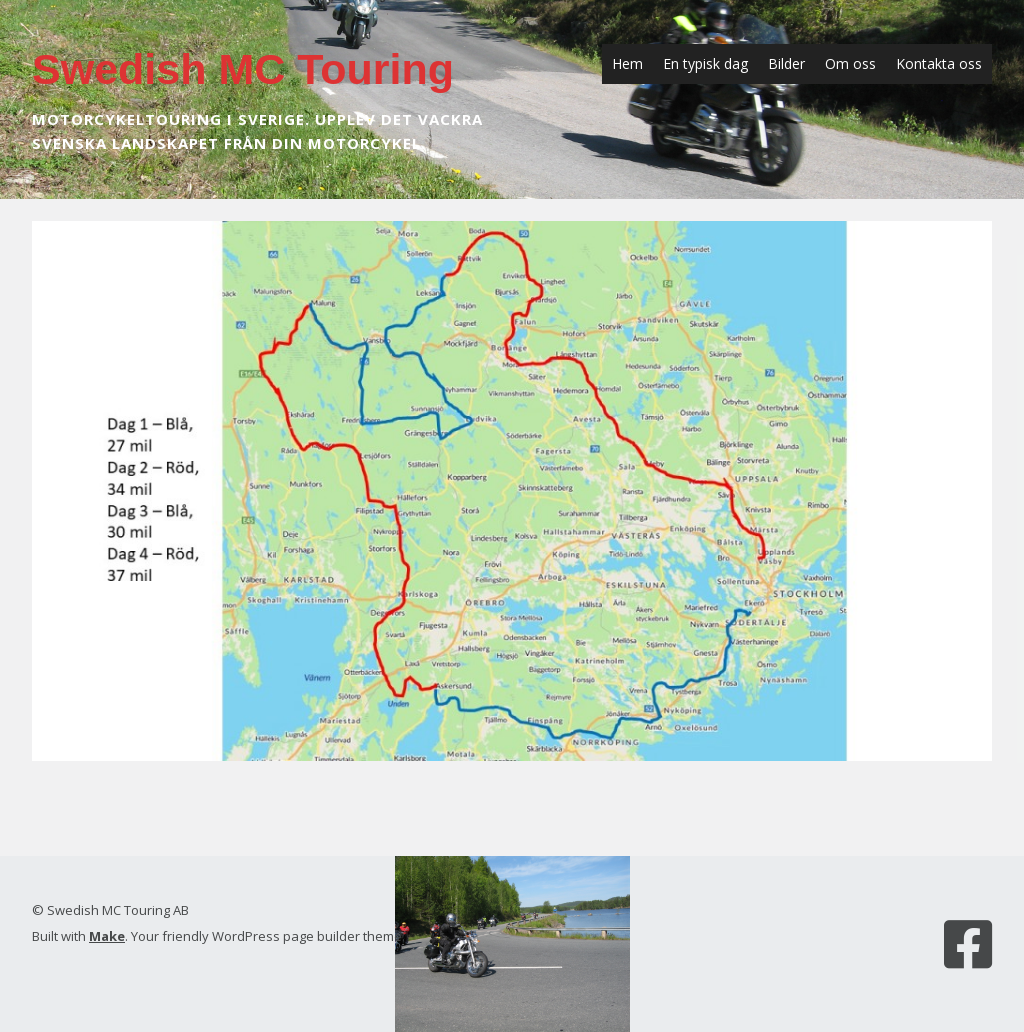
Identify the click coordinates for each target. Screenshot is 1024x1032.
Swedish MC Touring (243, 69)
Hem (627, 63)
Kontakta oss (939, 63)
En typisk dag (705, 63)
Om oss (850, 63)
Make (107, 936)
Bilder (786, 63)
